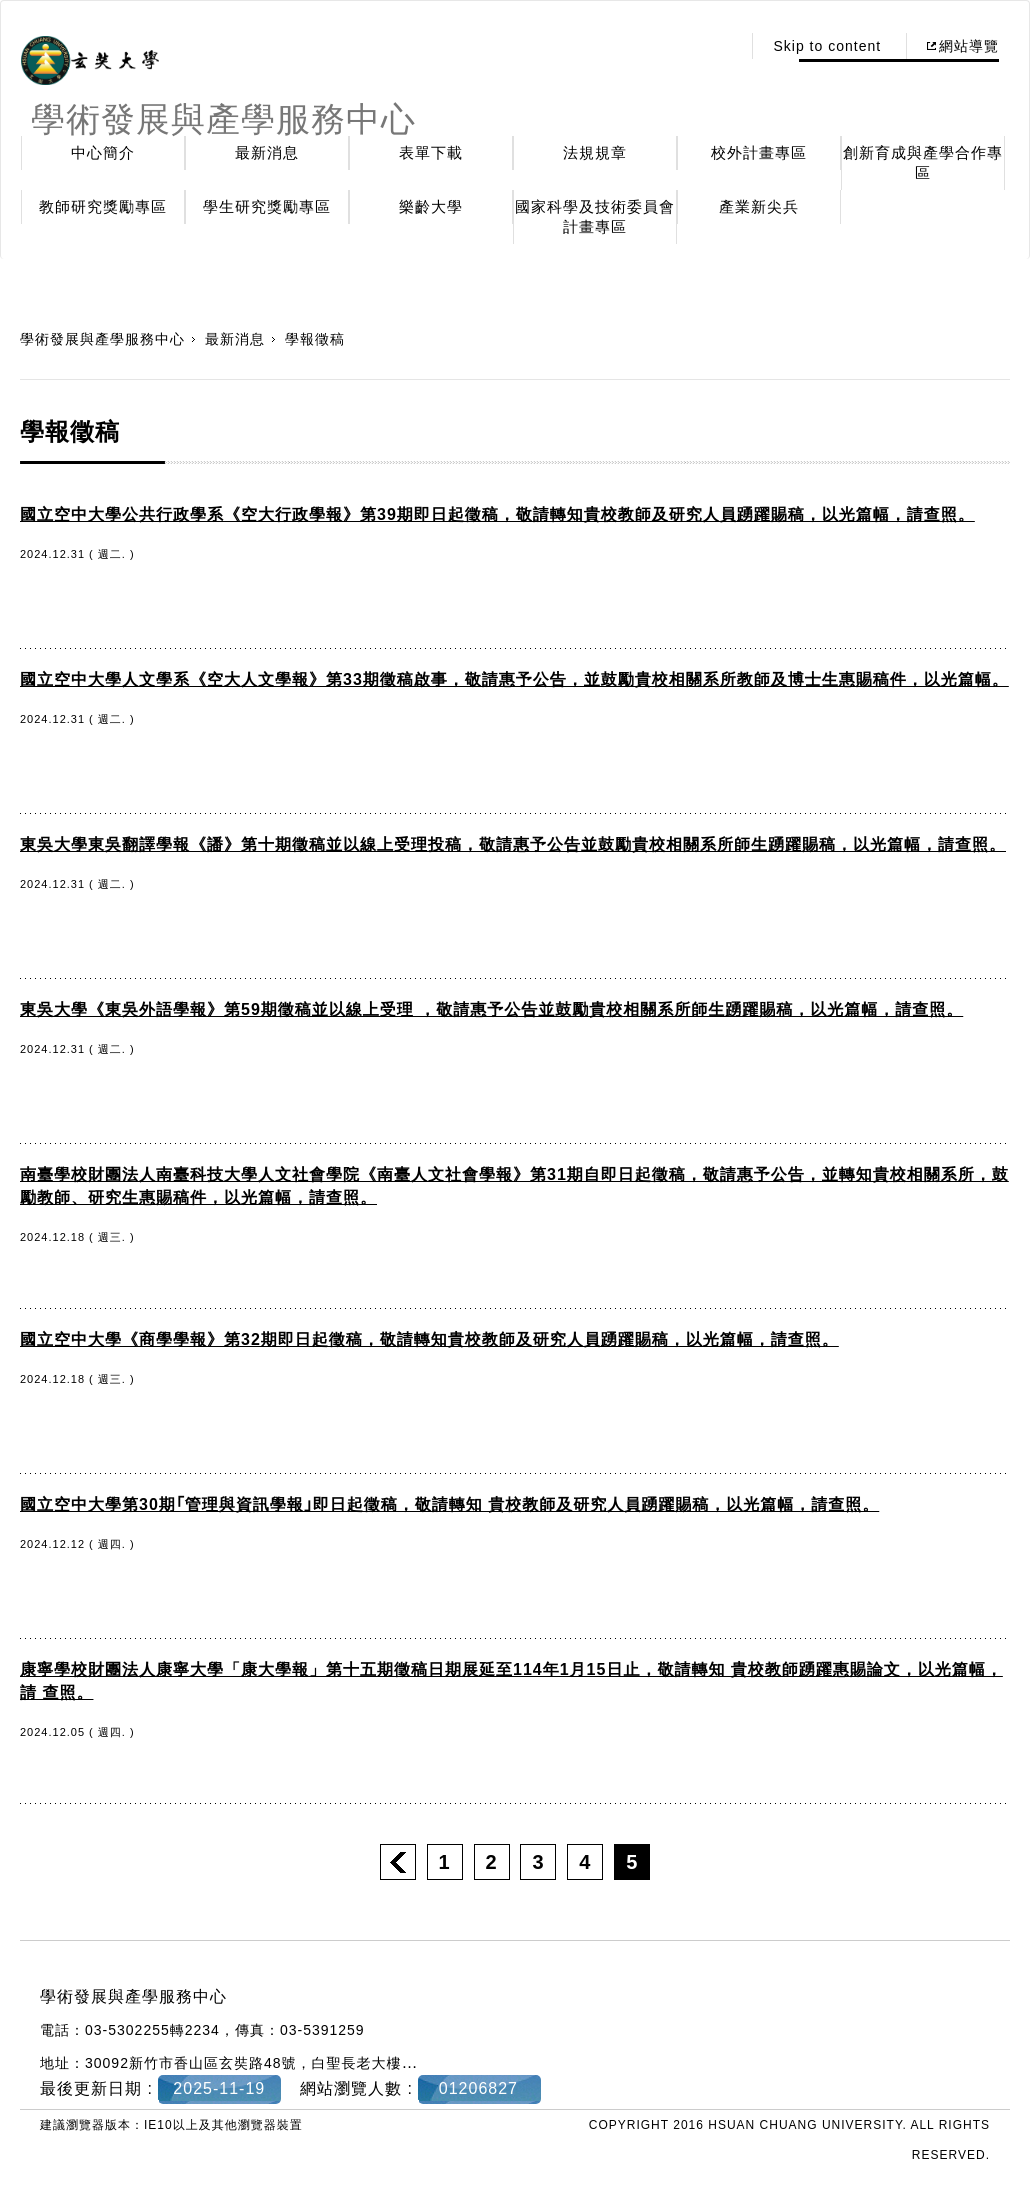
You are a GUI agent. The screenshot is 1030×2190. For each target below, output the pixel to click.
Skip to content (827, 46)
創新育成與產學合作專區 (923, 162)
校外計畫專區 (759, 152)
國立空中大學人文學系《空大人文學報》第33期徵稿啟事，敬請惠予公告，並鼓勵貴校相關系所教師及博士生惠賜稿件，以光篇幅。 (514, 679)
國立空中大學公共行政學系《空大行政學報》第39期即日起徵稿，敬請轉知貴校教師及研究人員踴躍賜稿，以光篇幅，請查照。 (497, 514)
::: (720, 46)
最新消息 (267, 152)
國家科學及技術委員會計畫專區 (595, 216)
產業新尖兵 (759, 206)
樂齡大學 (431, 206)
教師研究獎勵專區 (103, 206)
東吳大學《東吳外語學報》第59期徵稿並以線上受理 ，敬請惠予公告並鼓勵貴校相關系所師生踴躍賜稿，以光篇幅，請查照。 (491, 1009)
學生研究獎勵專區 (267, 206)
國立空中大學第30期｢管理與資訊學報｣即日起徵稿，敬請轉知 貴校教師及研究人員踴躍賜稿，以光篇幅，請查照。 (449, 1504)
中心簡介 (103, 152)
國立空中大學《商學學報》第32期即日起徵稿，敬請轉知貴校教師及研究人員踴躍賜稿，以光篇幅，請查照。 (429, 1339)
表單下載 (431, 152)
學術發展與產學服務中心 (102, 339)
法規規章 (595, 152)
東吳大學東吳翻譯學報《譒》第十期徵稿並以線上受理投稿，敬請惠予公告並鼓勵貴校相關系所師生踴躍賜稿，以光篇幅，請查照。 (513, 844)
